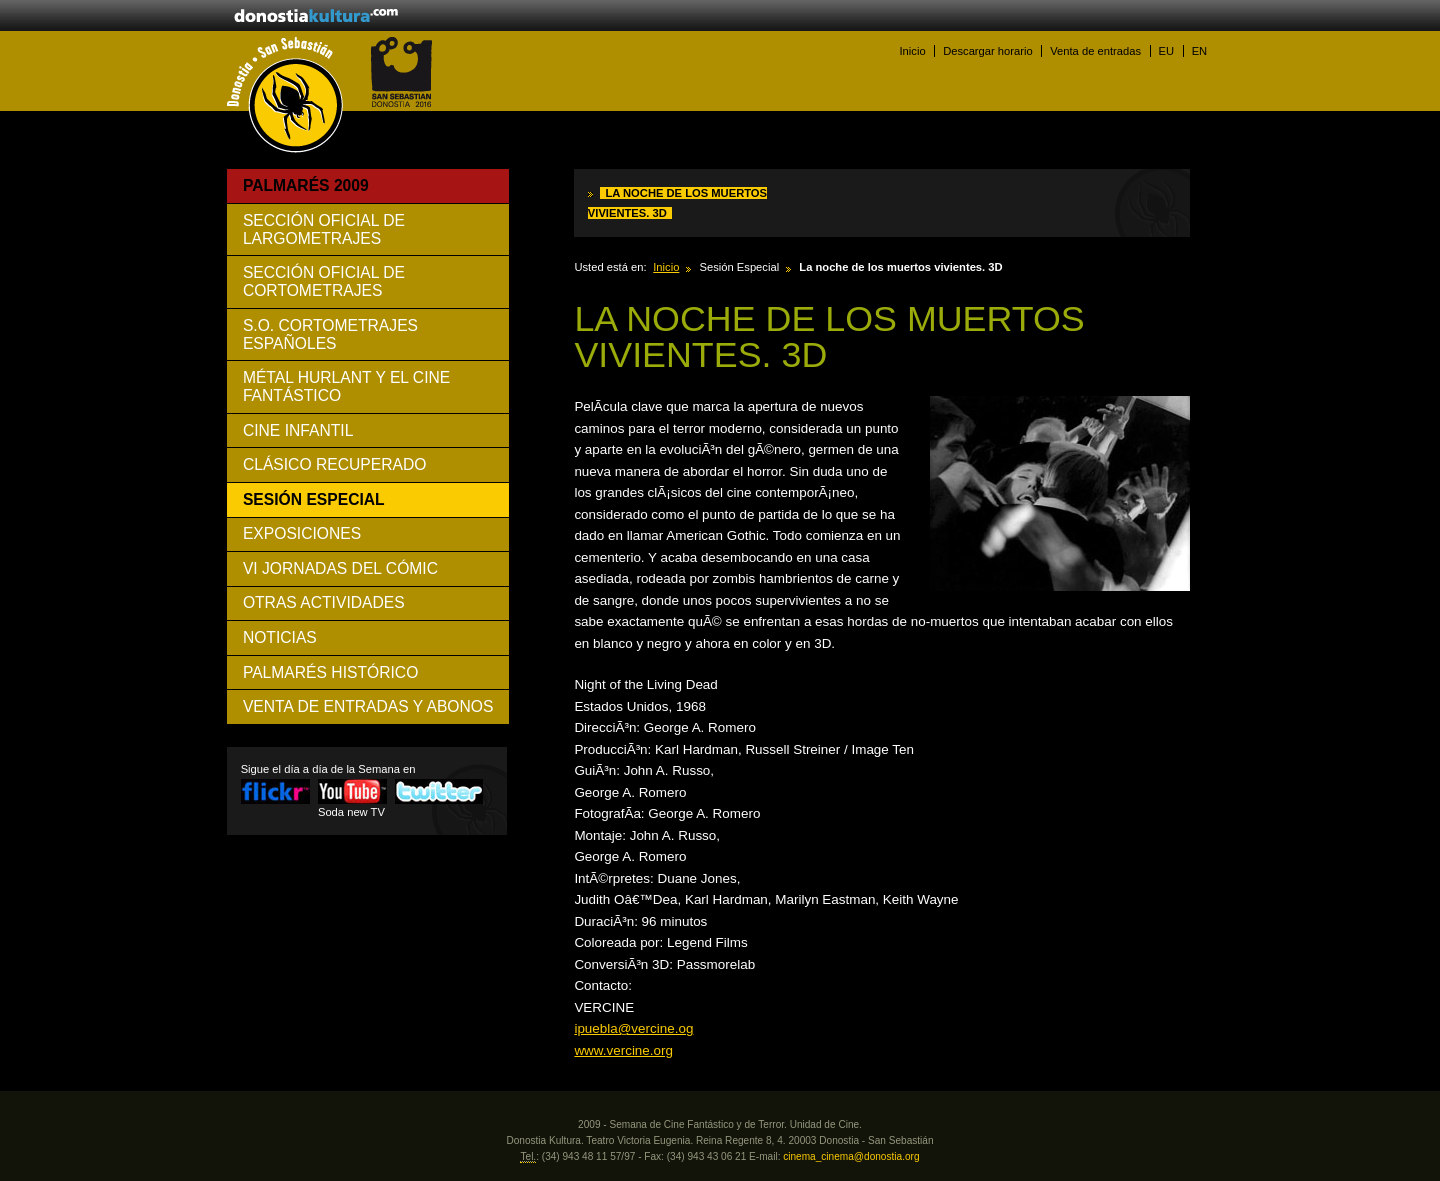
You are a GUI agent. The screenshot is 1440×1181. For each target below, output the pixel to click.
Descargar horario (988, 51)
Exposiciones (302, 533)
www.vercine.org (623, 1050)
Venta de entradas (1095, 51)
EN (1200, 51)
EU (1167, 51)
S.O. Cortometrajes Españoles (330, 334)
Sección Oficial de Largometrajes (324, 229)
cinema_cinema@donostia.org (851, 1156)
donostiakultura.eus (316, 17)
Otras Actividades (324, 602)
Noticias (280, 637)
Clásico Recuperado (335, 464)
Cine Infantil (298, 430)
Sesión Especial (314, 499)
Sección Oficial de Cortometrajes (324, 281)
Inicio (912, 51)
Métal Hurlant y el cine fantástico (346, 386)
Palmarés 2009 (306, 185)
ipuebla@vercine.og (633, 1028)
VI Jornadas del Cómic (340, 568)
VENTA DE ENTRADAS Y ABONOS (368, 706)
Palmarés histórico (330, 672)
